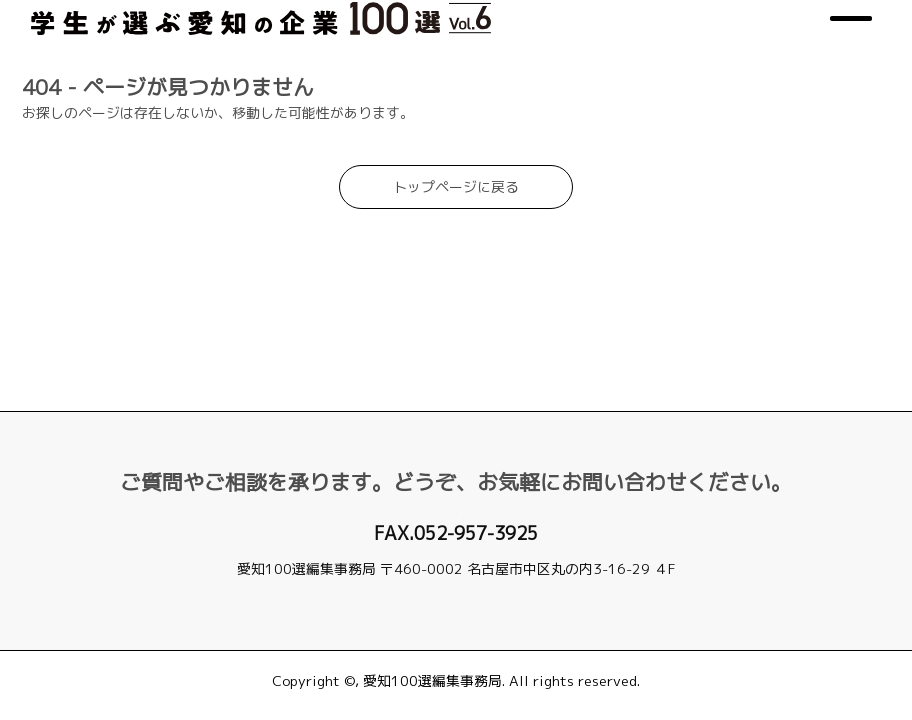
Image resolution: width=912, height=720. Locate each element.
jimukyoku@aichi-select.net (456, 590)
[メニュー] (846, 56)
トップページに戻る (456, 261)
